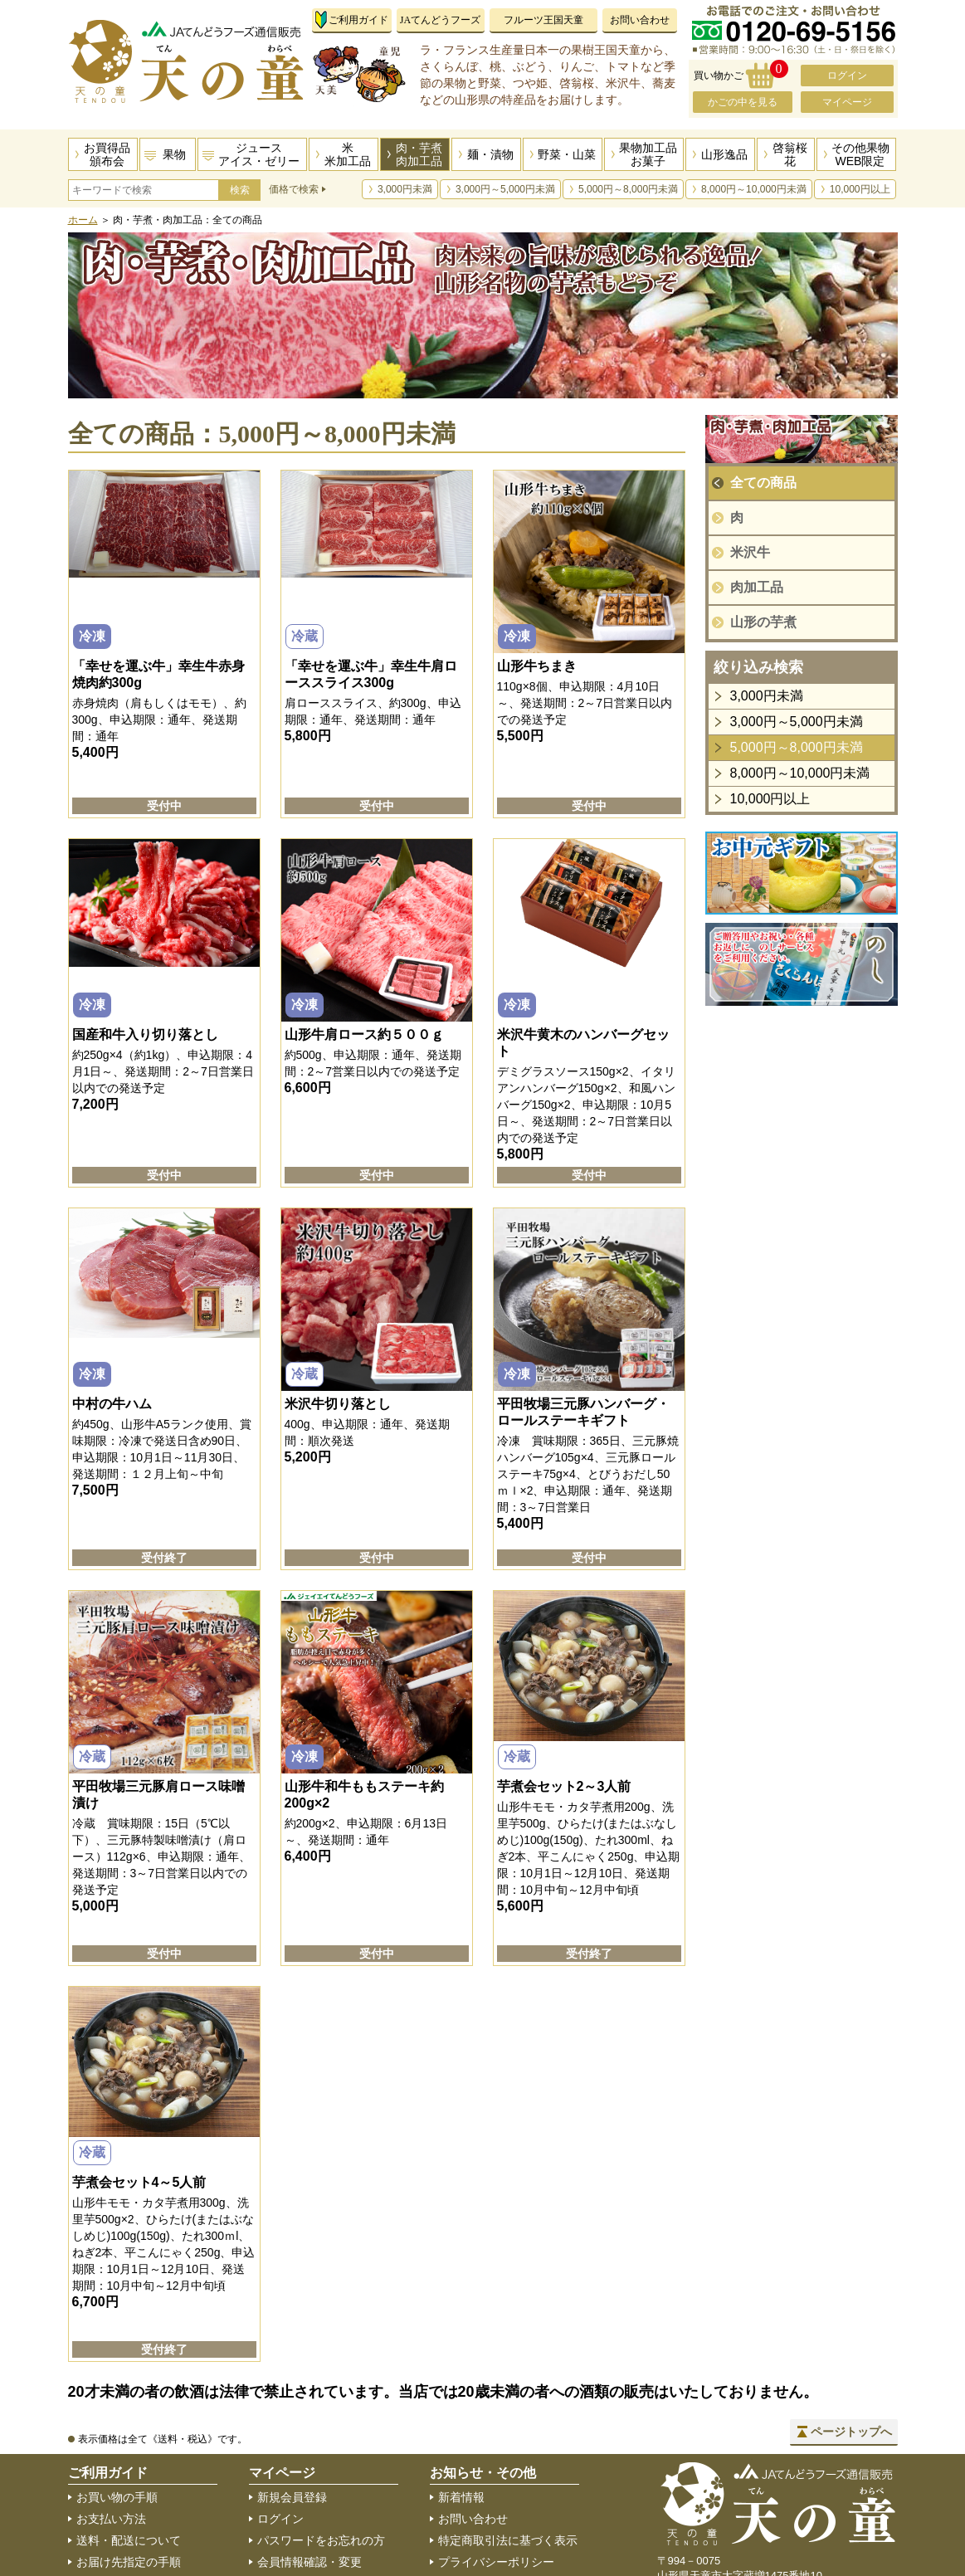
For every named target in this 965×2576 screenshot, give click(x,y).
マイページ (847, 102)
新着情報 (461, 2394)
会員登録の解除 (298, 2523)
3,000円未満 (405, 189)
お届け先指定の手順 (128, 2459)
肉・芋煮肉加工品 (419, 154)
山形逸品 (724, 154)
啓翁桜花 (789, 154)
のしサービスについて (134, 2502)
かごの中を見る (742, 102)
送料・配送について (128, 2437)
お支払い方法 (111, 2415)
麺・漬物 (490, 154)
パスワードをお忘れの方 (321, 2437)
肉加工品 (756, 587)
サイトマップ (473, 2480)
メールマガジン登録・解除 (327, 2545)
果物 (174, 154)
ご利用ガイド (358, 20)
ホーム (83, 220)
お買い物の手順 (117, 2394)
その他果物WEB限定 (860, 154)
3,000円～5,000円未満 (505, 189)
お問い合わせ (640, 20)
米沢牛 (750, 552)
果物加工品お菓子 (648, 154)
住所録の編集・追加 (309, 2480)
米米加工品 (347, 154)
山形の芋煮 (763, 622)
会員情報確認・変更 (309, 2459)
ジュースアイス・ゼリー (259, 154)
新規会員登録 (292, 2394)
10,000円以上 (860, 189)
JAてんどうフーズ (440, 20)
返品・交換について (128, 2480)
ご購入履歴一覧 (298, 2502)
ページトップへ (851, 2328)
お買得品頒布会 (107, 154)
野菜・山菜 (567, 154)
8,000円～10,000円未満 (754, 189)
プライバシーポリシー (496, 2459)
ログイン (847, 75)
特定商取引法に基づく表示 (508, 2437)
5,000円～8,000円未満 (628, 189)
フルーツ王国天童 (543, 20)
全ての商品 (763, 483)
